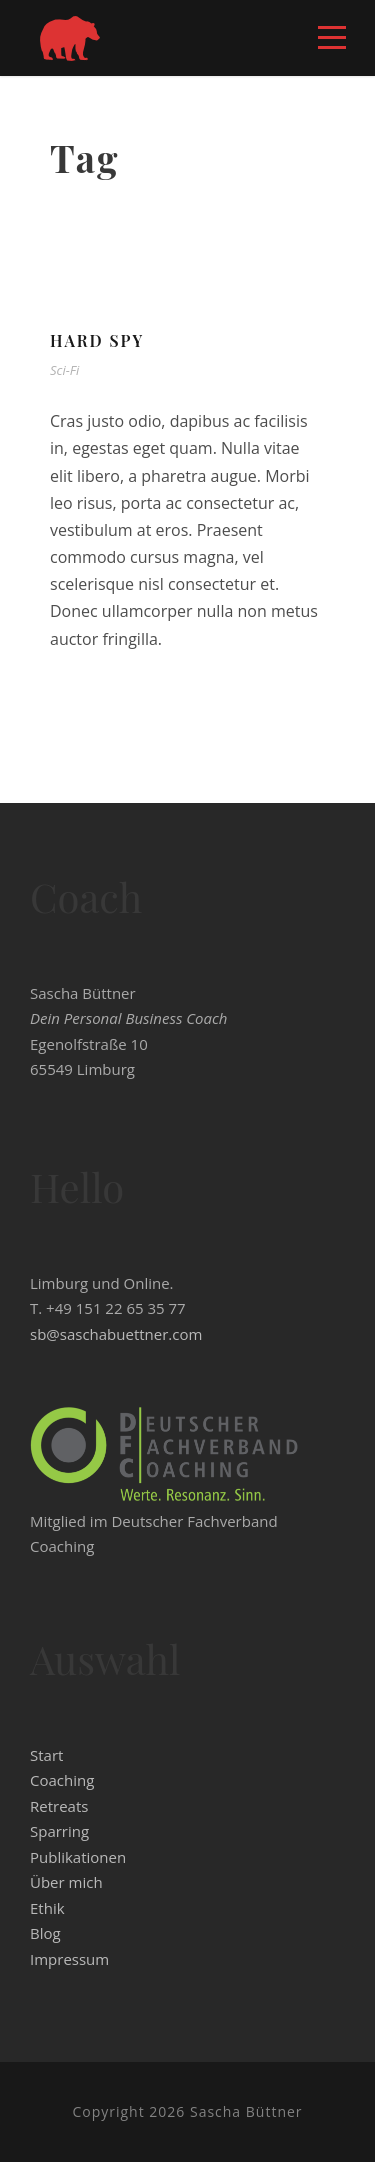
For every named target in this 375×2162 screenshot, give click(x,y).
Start (46, 1755)
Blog (45, 1933)
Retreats (59, 1806)
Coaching (62, 1780)
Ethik (47, 1908)
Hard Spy (97, 340)
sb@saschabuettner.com (116, 1334)
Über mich (66, 1882)
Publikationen (78, 1857)
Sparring (59, 1831)
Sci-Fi (64, 370)
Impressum (69, 1959)
